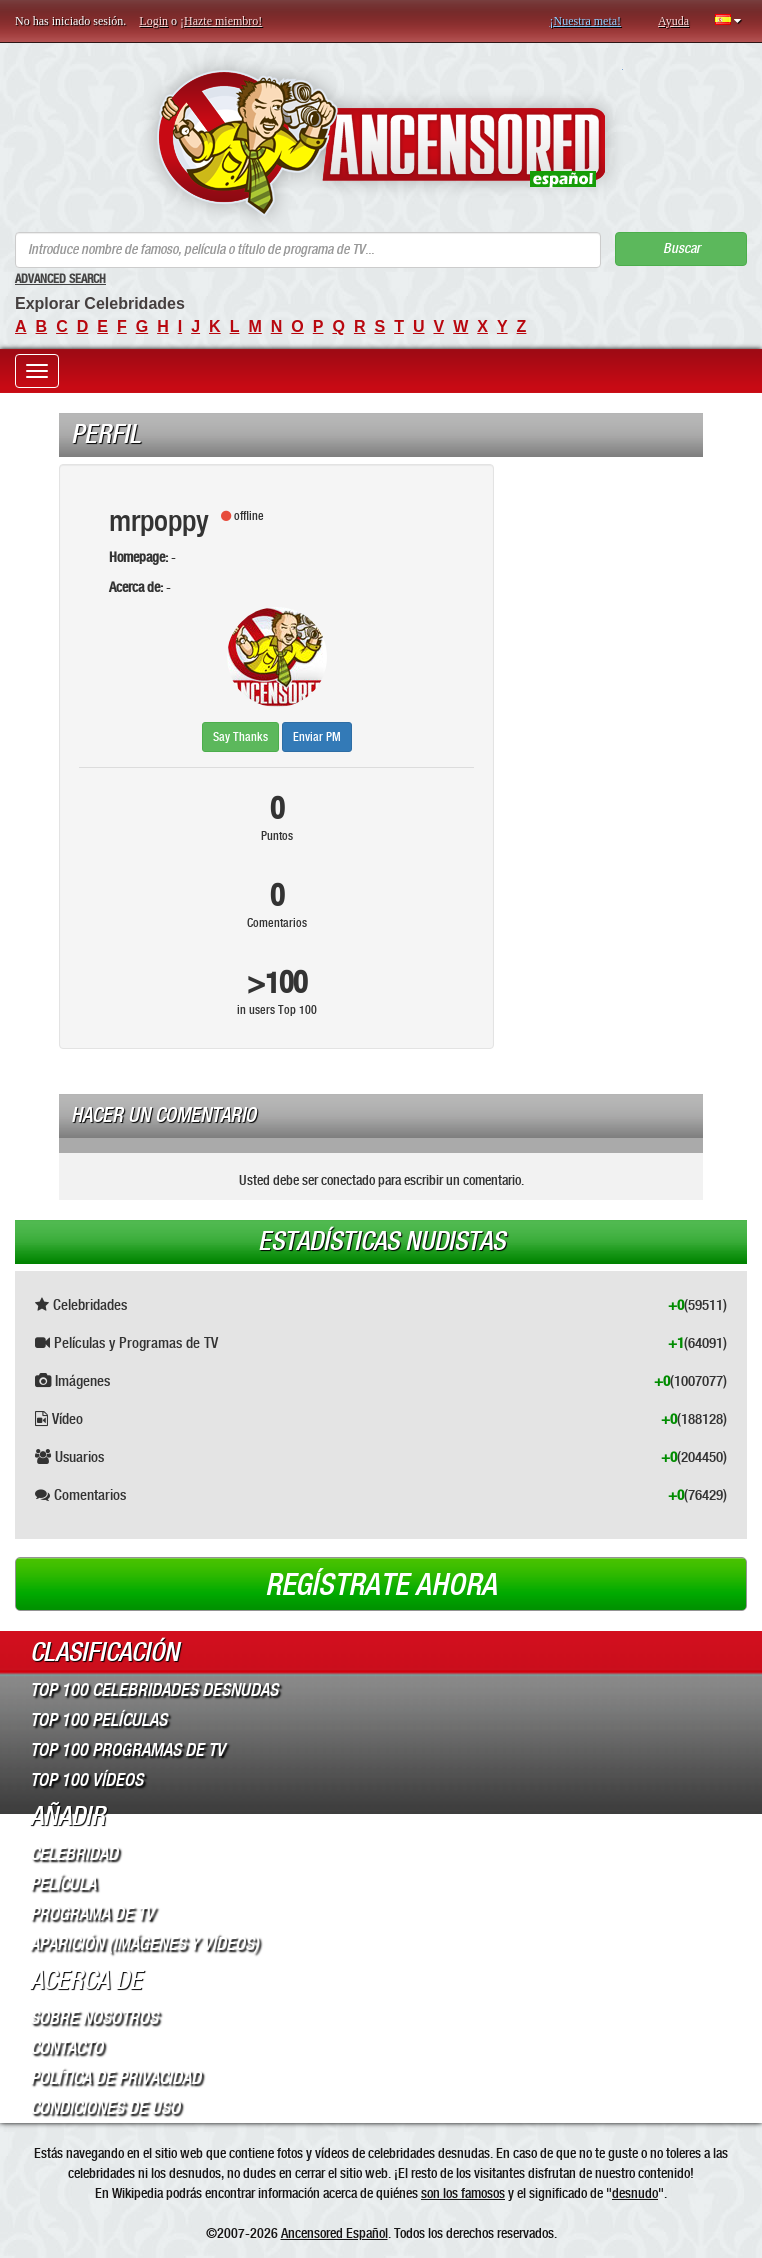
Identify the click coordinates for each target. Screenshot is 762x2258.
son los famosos (463, 2193)
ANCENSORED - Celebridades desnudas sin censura (381, 142)
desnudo (635, 2193)
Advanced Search (60, 279)
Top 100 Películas (98, 1720)
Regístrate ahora (381, 1585)
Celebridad (74, 1854)
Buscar (681, 248)
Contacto (66, 2048)
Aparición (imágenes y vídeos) (144, 1944)
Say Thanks (240, 737)
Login (153, 21)
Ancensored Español (334, 2233)
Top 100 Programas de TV (127, 1750)
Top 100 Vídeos (86, 1780)
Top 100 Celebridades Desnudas (154, 1690)
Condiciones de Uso (105, 2108)
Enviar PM (317, 737)
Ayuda (673, 21)
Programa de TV (92, 1914)
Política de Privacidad (115, 2078)
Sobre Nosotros (94, 2018)
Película (63, 1884)
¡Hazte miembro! (221, 21)
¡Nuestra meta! (585, 21)
